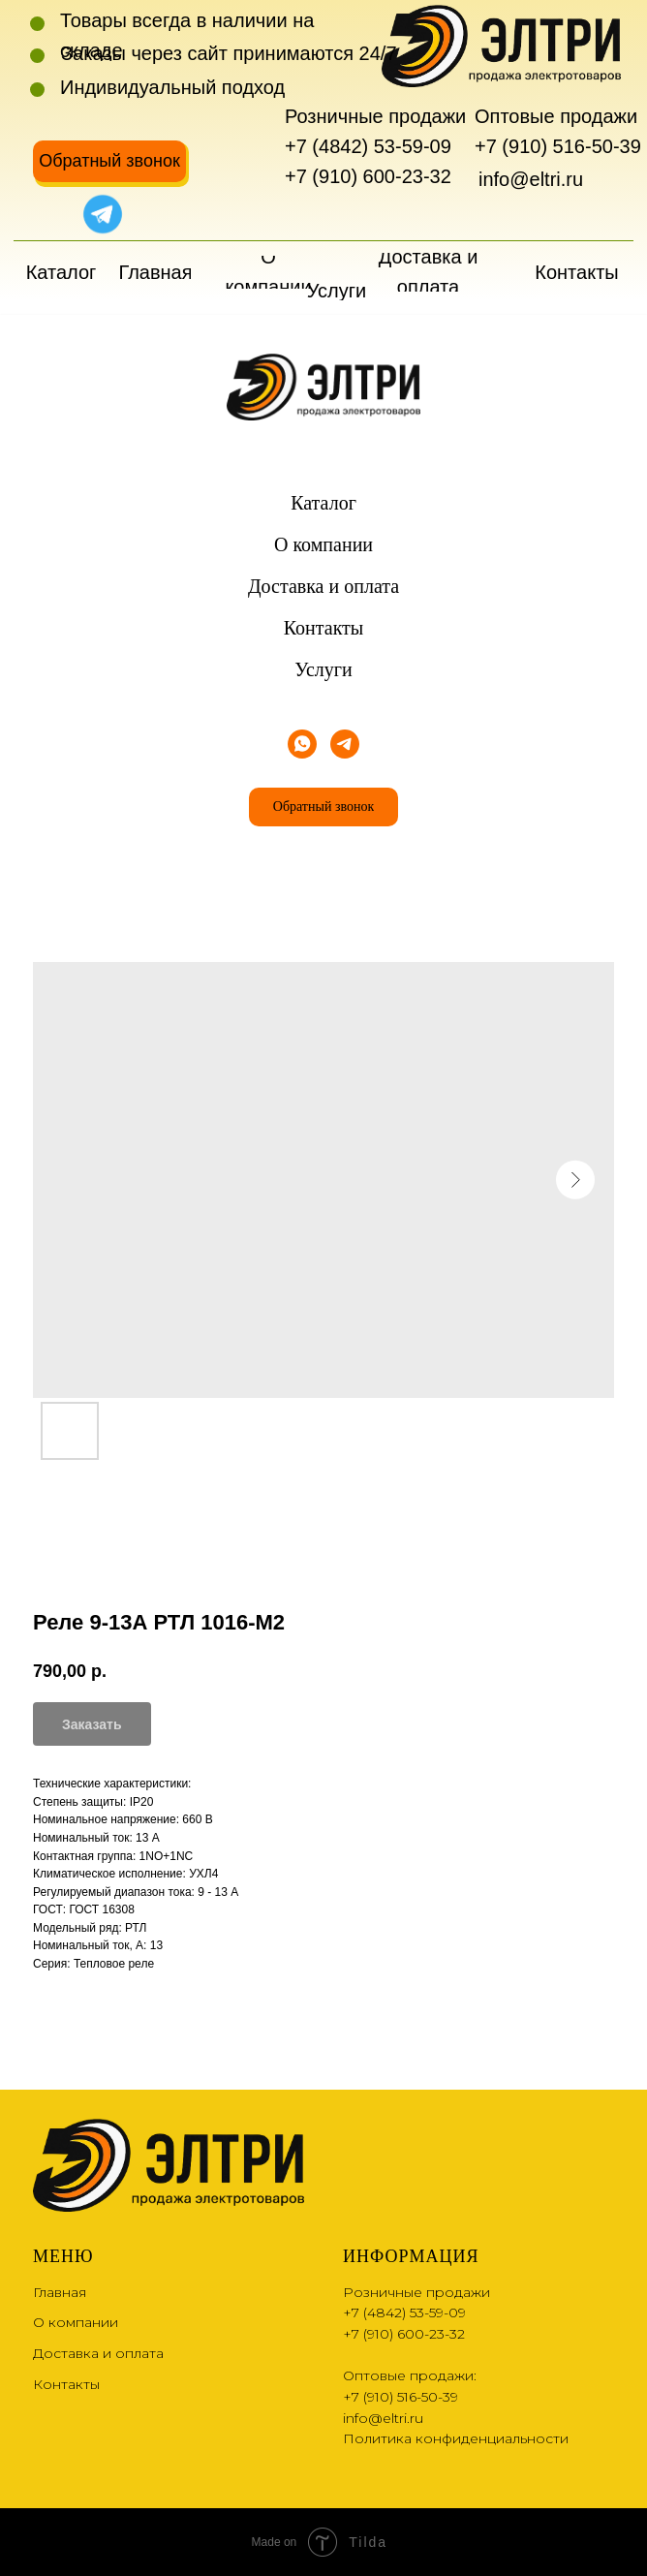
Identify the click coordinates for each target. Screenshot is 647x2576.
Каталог (323, 502)
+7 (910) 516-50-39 (558, 146)
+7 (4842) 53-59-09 (368, 146)
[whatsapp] (302, 744)
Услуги (323, 669)
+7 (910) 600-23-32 (368, 176)
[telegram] (344, 744)
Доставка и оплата (323, 586)
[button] (109, 161)
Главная (59, 2292)
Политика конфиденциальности (456, 2438)
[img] (53, 214)
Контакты (324, 627)
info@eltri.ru (530, 179)
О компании (323, 544)
